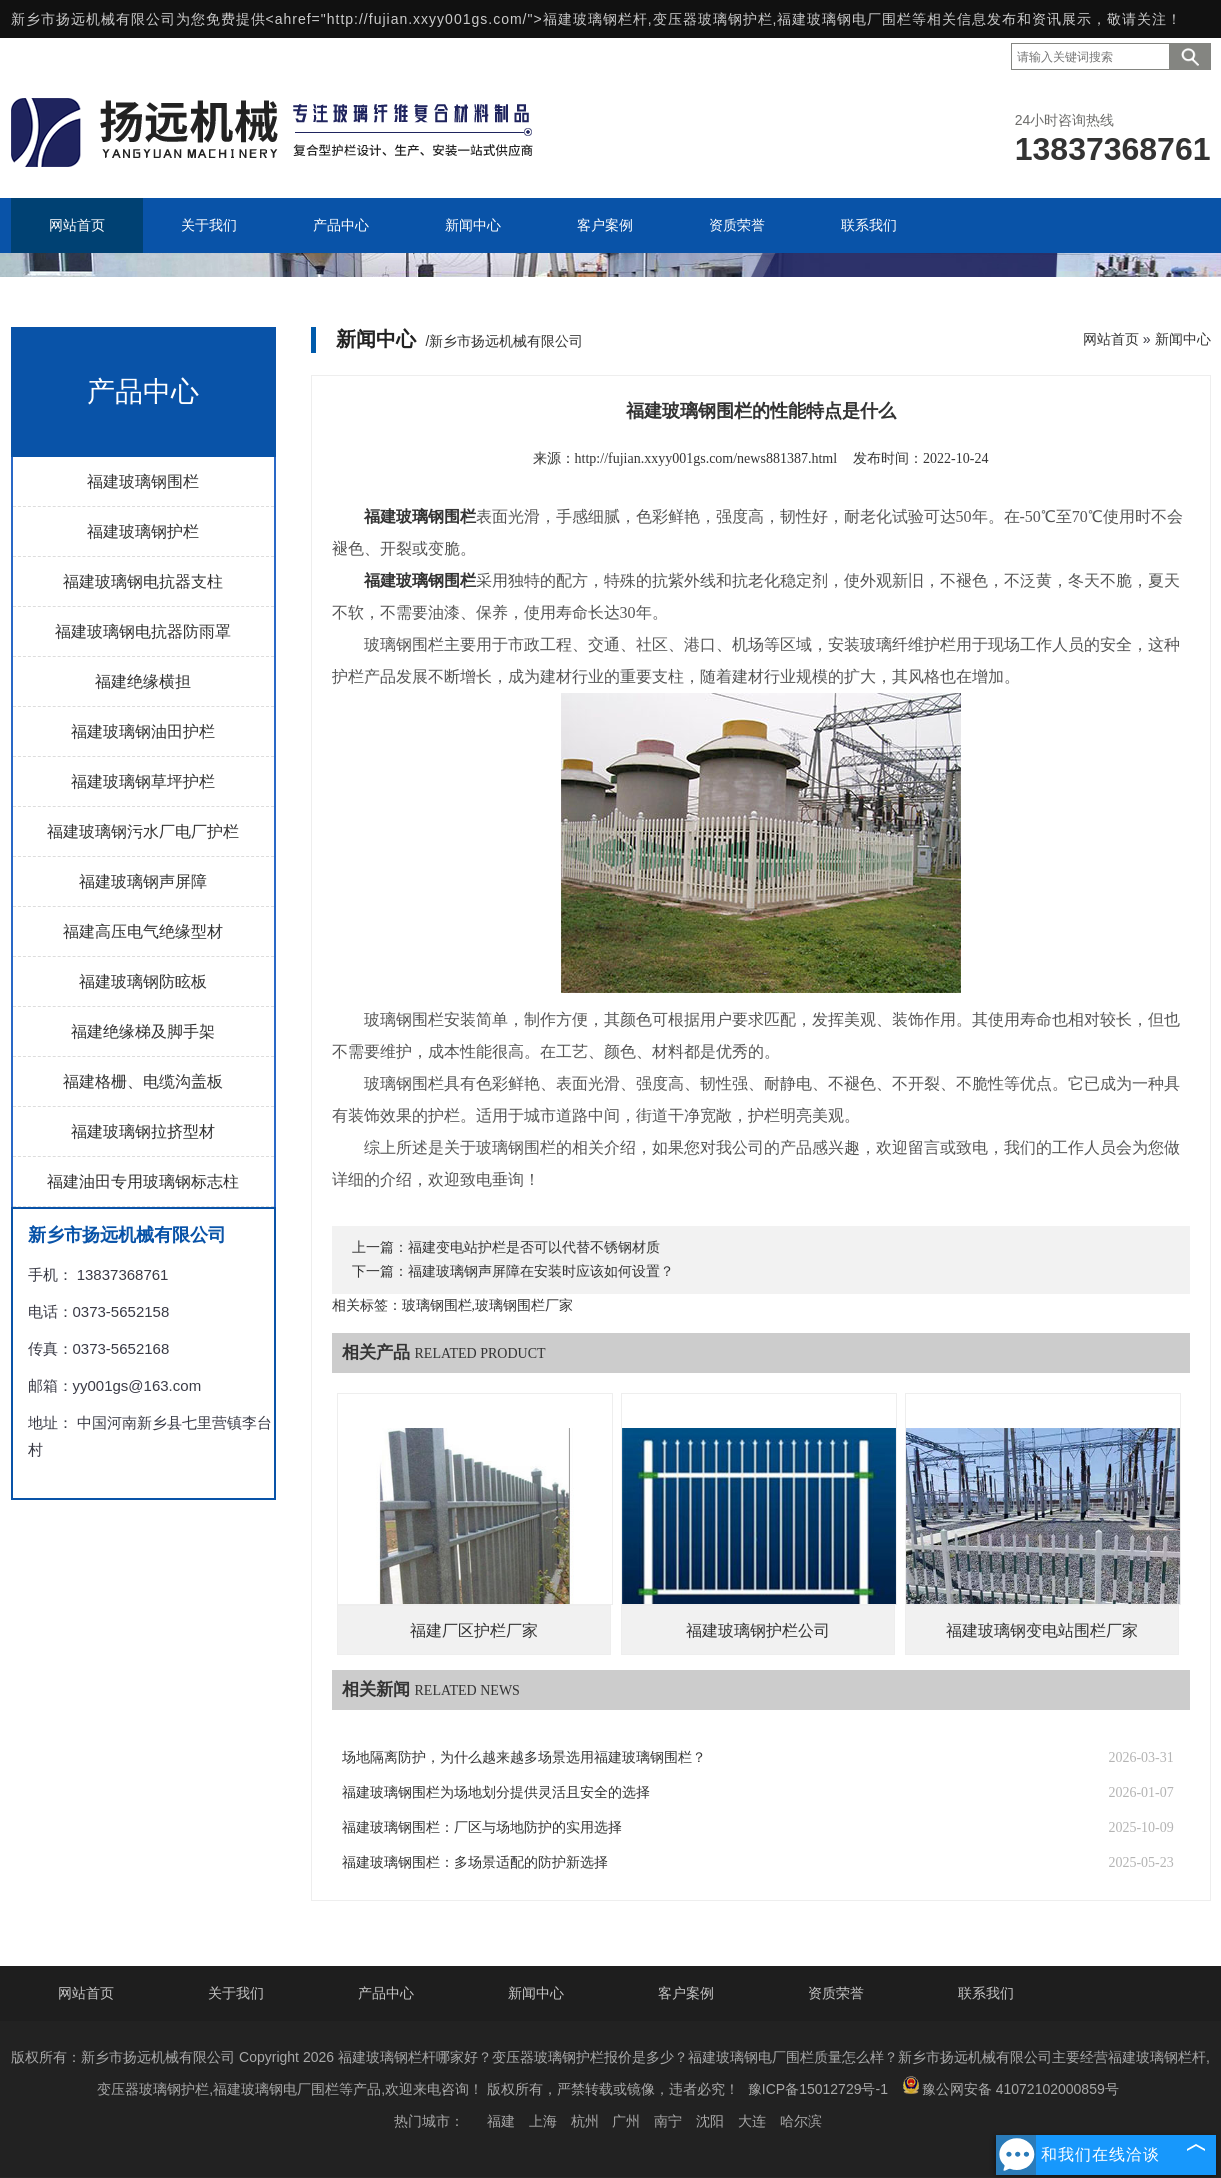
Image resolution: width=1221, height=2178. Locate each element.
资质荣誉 (836, 1993)
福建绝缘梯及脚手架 (143, 1031)
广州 (626, 2121)
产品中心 (386, 1993)
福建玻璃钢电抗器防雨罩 (143, 631)
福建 (501, 2121)
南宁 (668, 2121)
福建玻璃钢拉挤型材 (143, 1131)
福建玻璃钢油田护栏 (143, 731)
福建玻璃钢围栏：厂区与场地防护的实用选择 (482, 1827)
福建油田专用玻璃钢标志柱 (143, 1181)
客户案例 (686, 1993)
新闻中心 (1183, 339)
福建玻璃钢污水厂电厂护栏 (143, 831)
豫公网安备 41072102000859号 (1010, 2086)
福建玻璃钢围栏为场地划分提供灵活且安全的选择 (496, 1792)
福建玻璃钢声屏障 (143, 881)
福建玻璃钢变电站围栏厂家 (1042, 1630)
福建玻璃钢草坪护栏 (143, 781)
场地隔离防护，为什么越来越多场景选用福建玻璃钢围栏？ (524, 1757)
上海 (543, 2121)
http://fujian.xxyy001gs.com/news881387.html (706, 458)
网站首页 (1111, 339)
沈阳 (710, 2121)
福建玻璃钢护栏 (143, 531)
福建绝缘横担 (143, 681)
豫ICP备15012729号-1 (818, 2089)
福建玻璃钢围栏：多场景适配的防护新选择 (475, 1862)
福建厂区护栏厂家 (474, 1630)
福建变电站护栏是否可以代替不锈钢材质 (534, 1247)
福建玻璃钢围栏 (143, 481)
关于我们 (236, 1993)
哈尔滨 (801, 2121)
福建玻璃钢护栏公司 (758, 1630)
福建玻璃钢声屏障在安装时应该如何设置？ (541, 1271)
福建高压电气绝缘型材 (143, 931)
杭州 (585, 2121)
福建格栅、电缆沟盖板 (143, 1081)
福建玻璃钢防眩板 (143, 981)
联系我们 (986, 1993)
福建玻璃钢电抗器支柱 (143, 581)
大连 (752, 2121)
